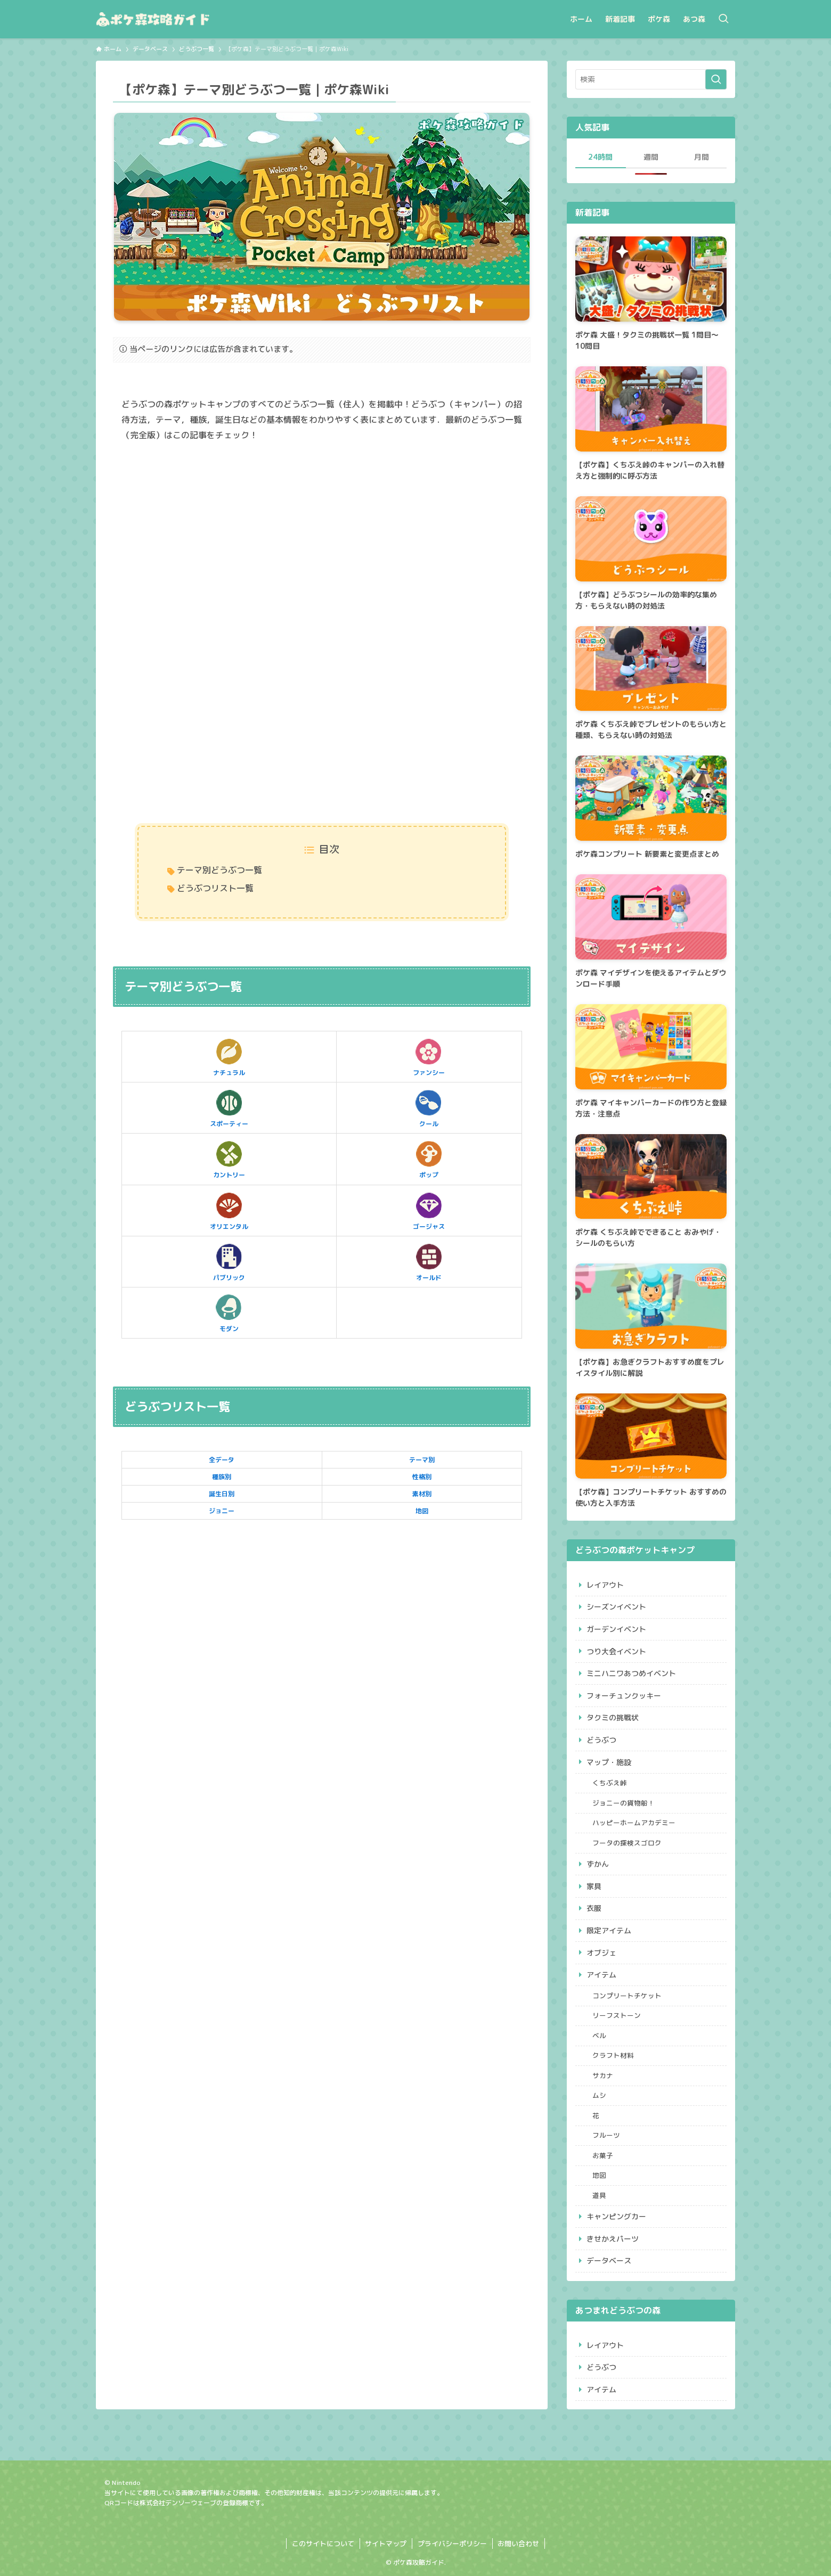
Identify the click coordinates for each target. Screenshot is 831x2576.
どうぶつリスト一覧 (215, 888)
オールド (429, 1261)
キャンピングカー (616, 2216)
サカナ (602, 2075)
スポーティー (229, 1107)
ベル (599, 2035)
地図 (422, 1510)
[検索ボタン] (723, 19)
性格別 (421, 1476)
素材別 (421, 1493)
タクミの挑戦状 (612, 1717)
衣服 (593, 1908)
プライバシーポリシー (452, 2543)
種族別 (221, 1476)
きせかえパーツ (612, 2239)
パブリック (229, 1261)
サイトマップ (385, 2543)
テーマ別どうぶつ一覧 (219, 870)
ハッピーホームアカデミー (633, 1822)
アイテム (601, 1975)
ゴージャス (429, 1210)
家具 (593, 1886)
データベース (608, 2260)
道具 (599, 2195)
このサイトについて (323, 2543)
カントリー (229, 1158)
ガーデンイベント (616, 1629)
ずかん (597, 1864)
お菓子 (602, 2155)
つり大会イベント (616, 1651)
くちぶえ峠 (609, 1782)
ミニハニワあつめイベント (631, 1673)
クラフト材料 (613, 2055)
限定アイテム (608, 1930)
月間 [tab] (701, 157)
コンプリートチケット (627, 1995)
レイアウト (605, 1585)
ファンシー (429, 1056)
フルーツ (606, 2135)
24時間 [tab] (600, 157)
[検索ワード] (651, 79)
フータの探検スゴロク (627, 1843)
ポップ (429, 1158)
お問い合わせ (518, 2543)
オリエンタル (229, 1210)
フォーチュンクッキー (623, 1696)
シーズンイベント (616, 1607)
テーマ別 (422, 1459)
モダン (229, 1312)
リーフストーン (616, 2015)
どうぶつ (601, 1740)
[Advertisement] (321, 534)
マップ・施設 (608, 1762)
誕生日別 (221, 1493)
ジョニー (221, 1510)
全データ (221, 1459)
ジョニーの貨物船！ (623, 1803)
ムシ (599, 2095)
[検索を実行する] (716, 79)
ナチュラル (229, 1056)
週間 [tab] (650, 157)
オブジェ (601, 1953)
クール (429, 1107)
